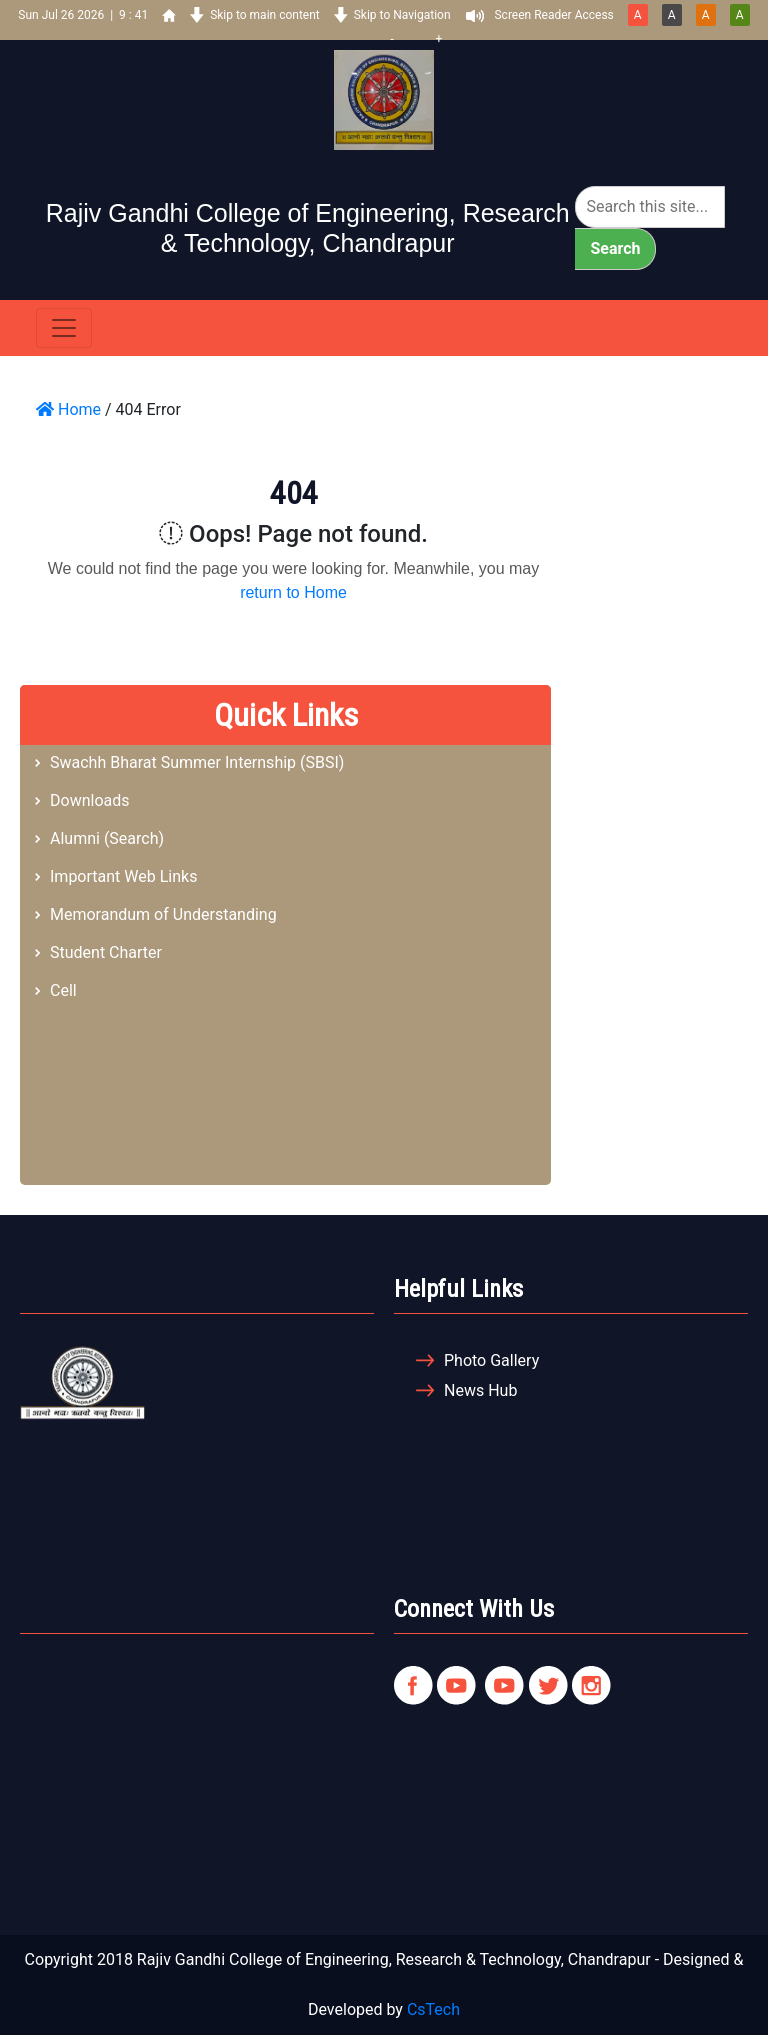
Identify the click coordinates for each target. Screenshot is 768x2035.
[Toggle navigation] (64, 328)
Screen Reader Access (553, 15)
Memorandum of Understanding (163, 914)
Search (615, 248)
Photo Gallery (491, 1360)
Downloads (89, 800)
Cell (63, 990)
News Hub (480, 1390)
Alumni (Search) (107, 838)
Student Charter (106, 952)
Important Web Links (123, 876)
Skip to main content (265, 15)
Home (68, 409)
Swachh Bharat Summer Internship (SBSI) (197, 762)
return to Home (293, 592)
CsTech (433, 2009)
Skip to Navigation (402, 15)
